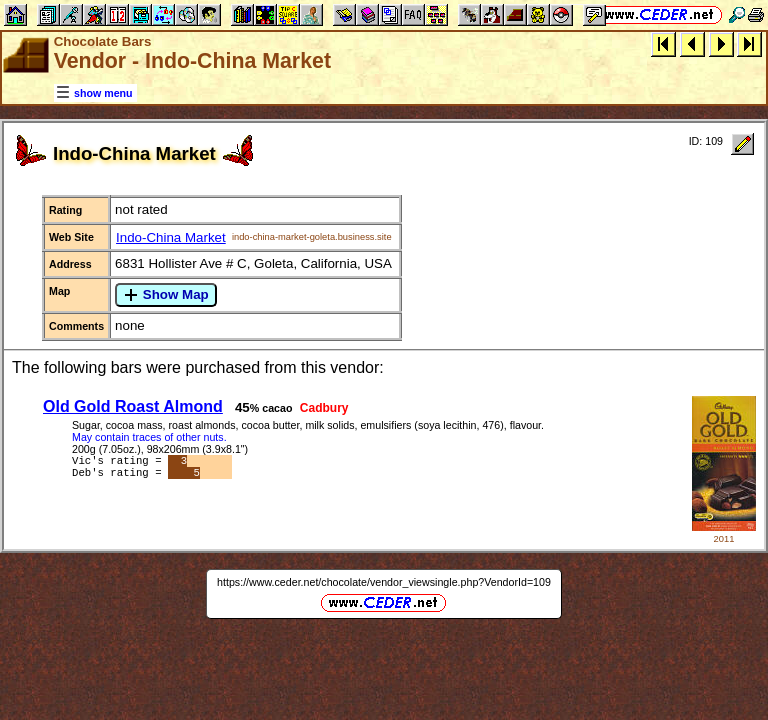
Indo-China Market (171, 237)
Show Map (166, 295)
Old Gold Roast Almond (133, 406)
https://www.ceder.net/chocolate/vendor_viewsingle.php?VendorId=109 (384, 582)
